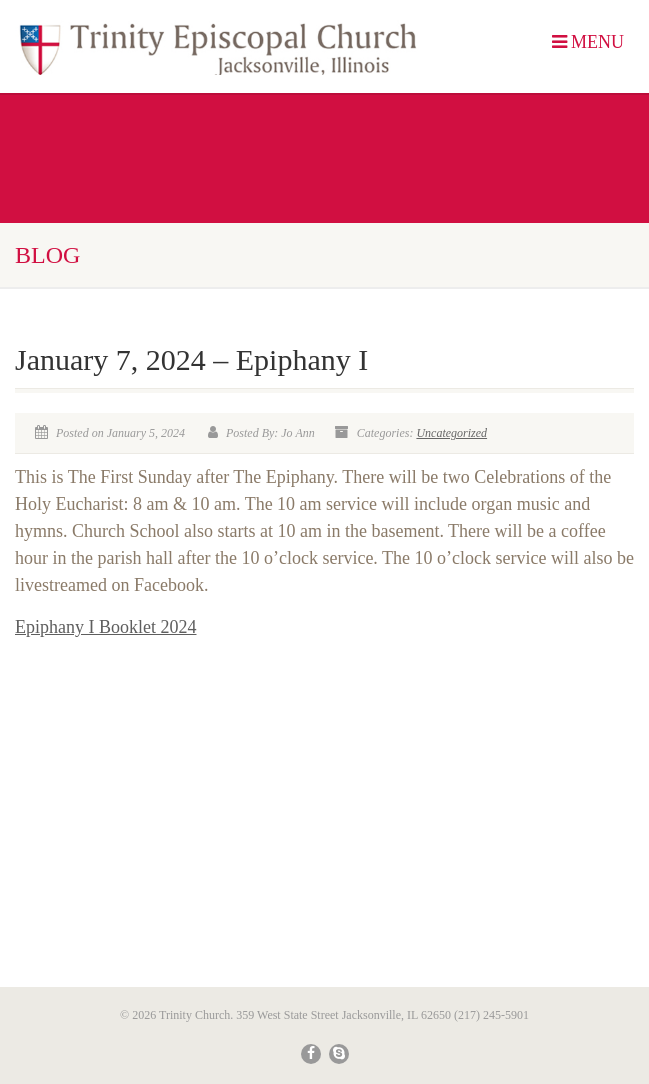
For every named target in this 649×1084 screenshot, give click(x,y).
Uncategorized (451, 433)
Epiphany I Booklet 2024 (105, 627)
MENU (588, 42)
